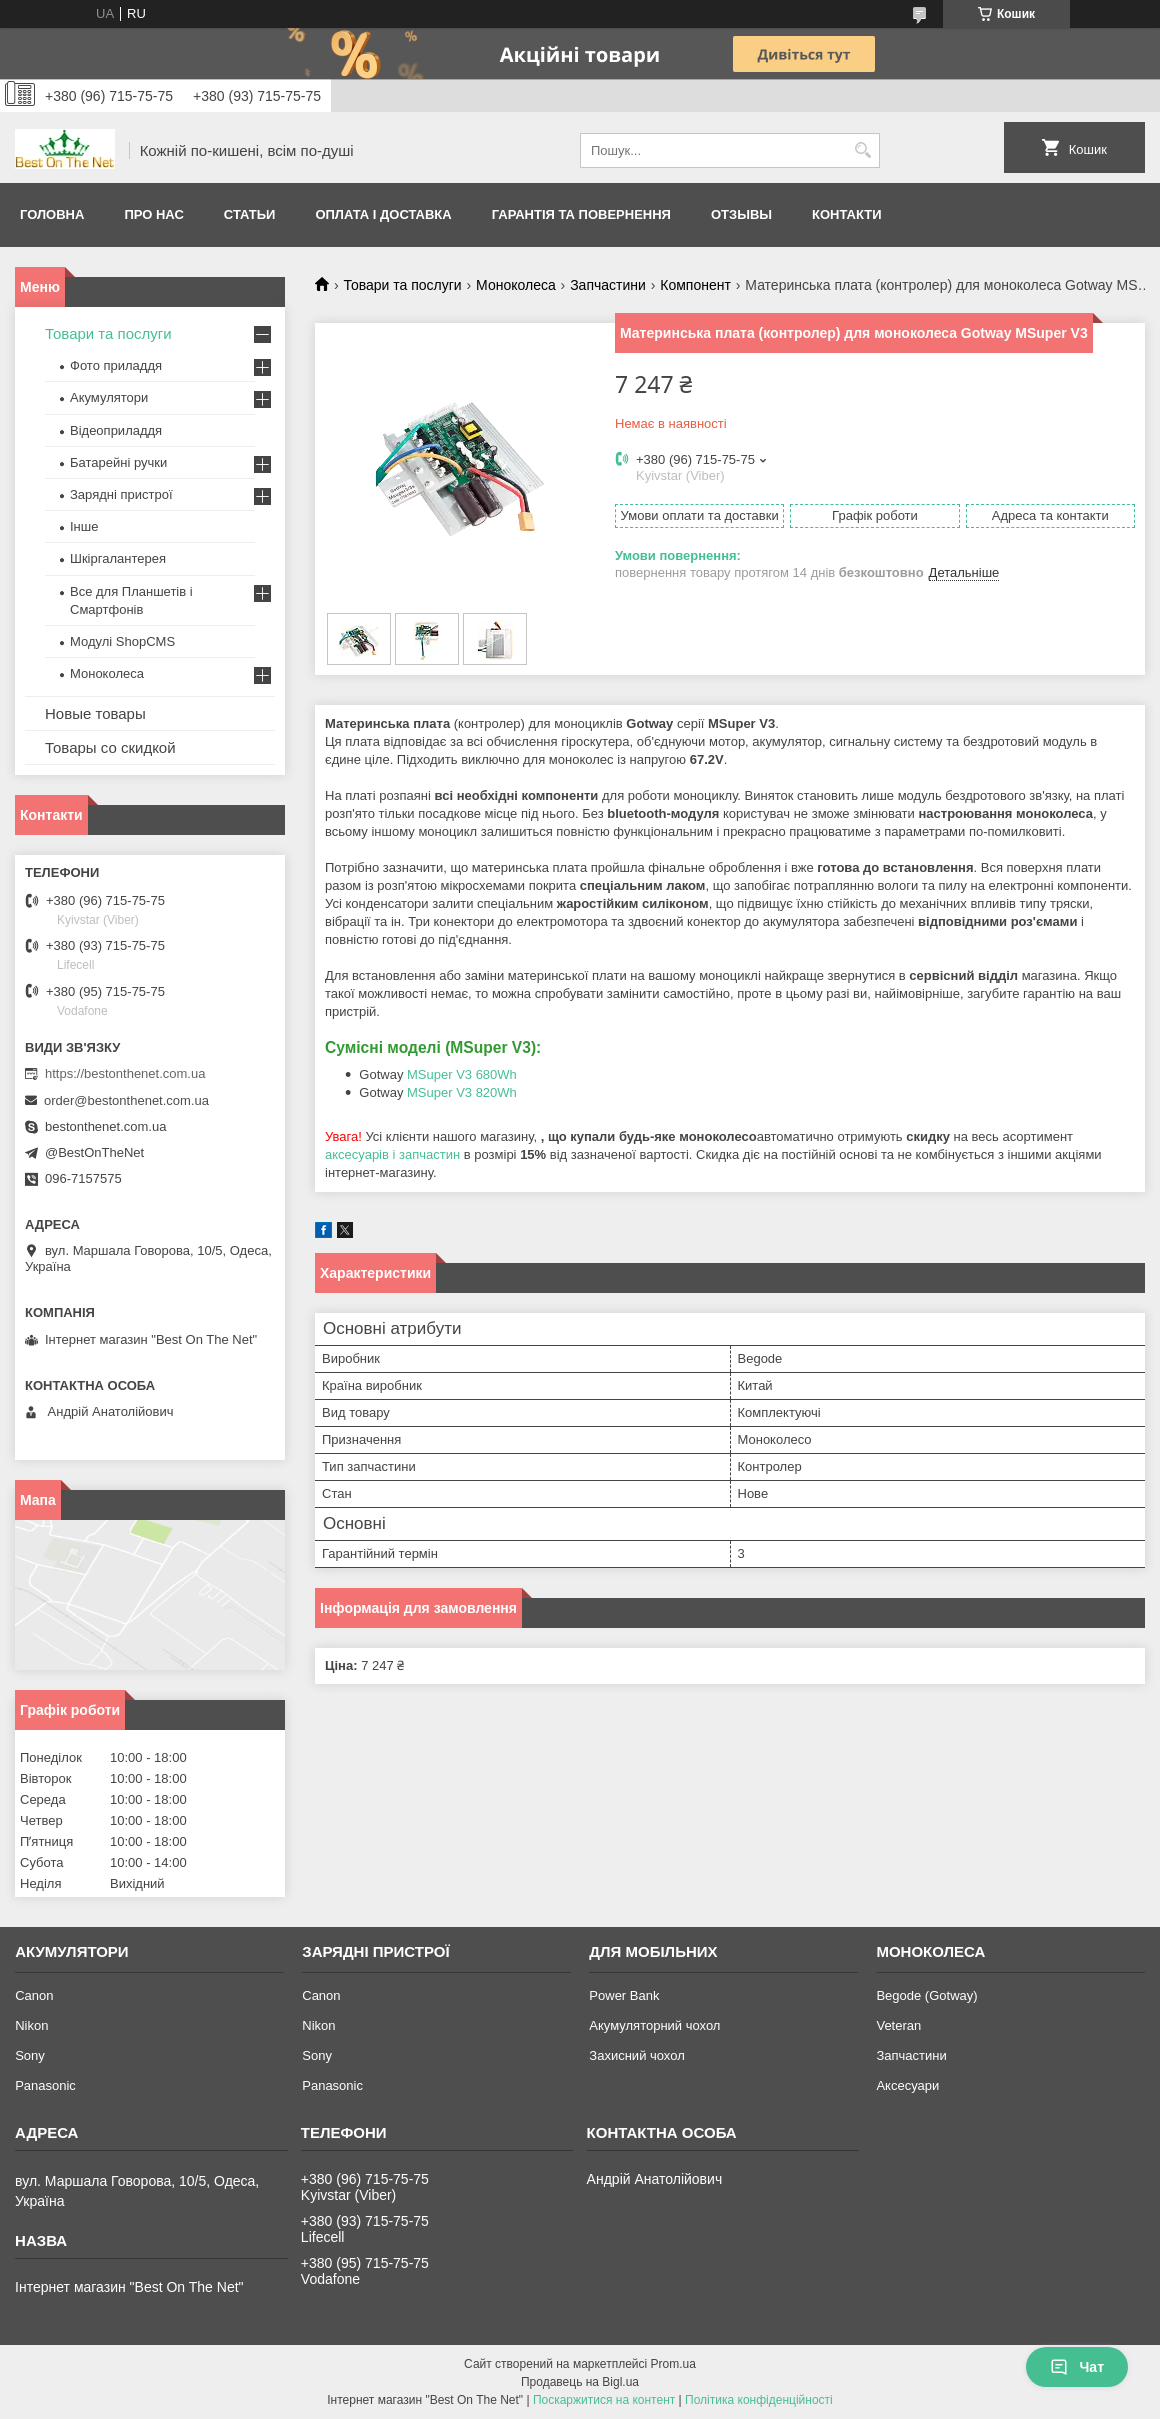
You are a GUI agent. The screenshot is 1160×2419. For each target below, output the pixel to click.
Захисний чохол (636, 2055)
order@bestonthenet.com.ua (126, 1100)
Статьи (250, 214)
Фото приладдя (116, 365)
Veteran (898, 2025)
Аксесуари (907, 2085)
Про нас (153, 214)
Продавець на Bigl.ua (580, 2382)
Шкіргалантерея (118, 558)
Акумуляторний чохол (654, 2025)
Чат (1077, 2367)
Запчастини (608, 285)
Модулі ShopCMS (122, 641)
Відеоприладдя (116, 430)
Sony (30, 2055)
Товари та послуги (402, 285)
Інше (84, 526)
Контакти (847, 214)
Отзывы (741, 214)
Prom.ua (673, 2364)
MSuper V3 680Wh (462, 1074)
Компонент (695, 285)
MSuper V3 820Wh (462, 1092)
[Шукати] (862, 150)
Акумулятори (109, 397)
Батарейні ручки (118, 462)
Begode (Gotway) (926, 1995)
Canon (34, 1995)
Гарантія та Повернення (581, 214)
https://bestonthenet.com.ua (125, 1073)
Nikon (31, 2025)
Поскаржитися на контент (604, 2400)
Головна (52, 214)
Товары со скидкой (110, 747)
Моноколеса (516, 285)
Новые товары (95, 713)
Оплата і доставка (383, 214)
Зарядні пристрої (121, 494)
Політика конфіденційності (759, 2400)
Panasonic (45, 2085)
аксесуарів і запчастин (392, 1154)
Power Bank (624, 1995)
